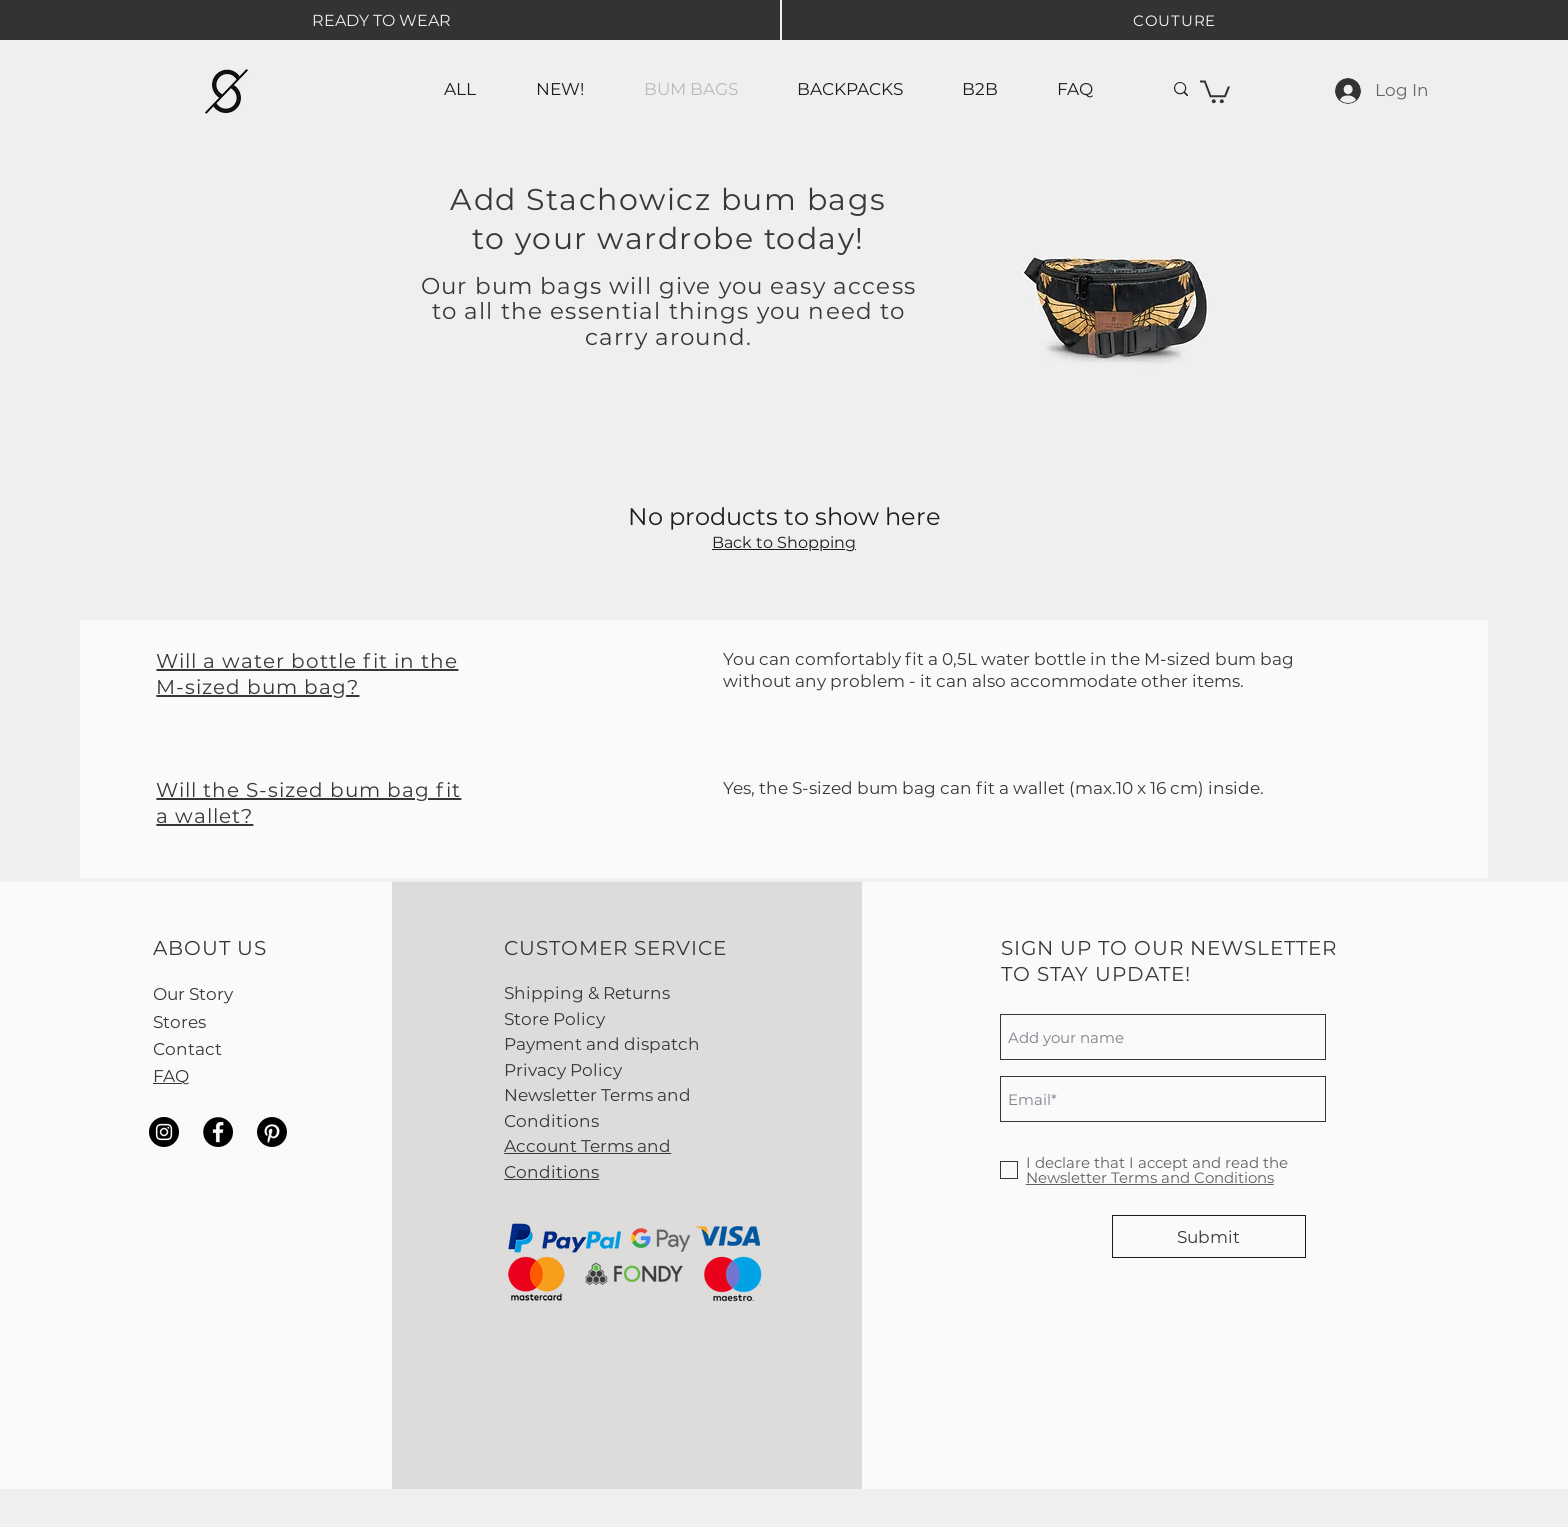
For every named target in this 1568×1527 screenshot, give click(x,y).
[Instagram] (164, 1132)
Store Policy (554, 1019)
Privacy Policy (563, 1070)
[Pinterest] (272, 1132)
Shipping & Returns (587, 993)
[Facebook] (218, 1132)
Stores (179, 1022)
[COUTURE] (1174, 20)
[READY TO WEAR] (381, 20)
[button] (1215, 90)
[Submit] (1209, 1236)
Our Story (193, 994)
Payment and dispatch (602, 1044)
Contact (187, 1049)
